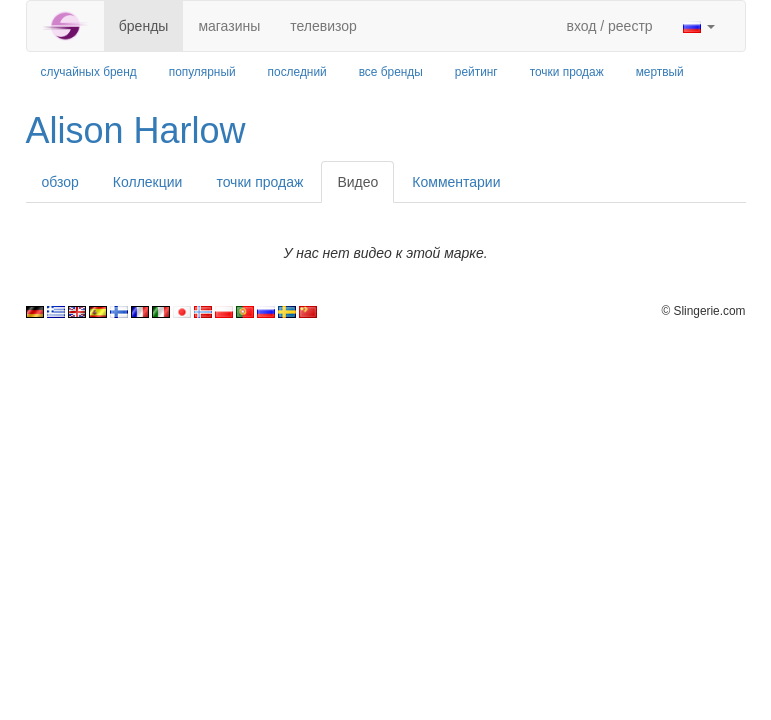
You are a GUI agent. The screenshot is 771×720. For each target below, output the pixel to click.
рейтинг (476, 72)
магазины (229, 26)
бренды (144, 26)
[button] (699, 26)
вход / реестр (609, 26)
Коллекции (148, 182)
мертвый (660, 72)
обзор (60, 182)
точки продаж (567, 72)
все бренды (391, 72)
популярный (202, 72)
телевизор (323, 26)
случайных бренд (89, 72)
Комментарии (456, 182)
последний (297, 72)
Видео (357, 182)
